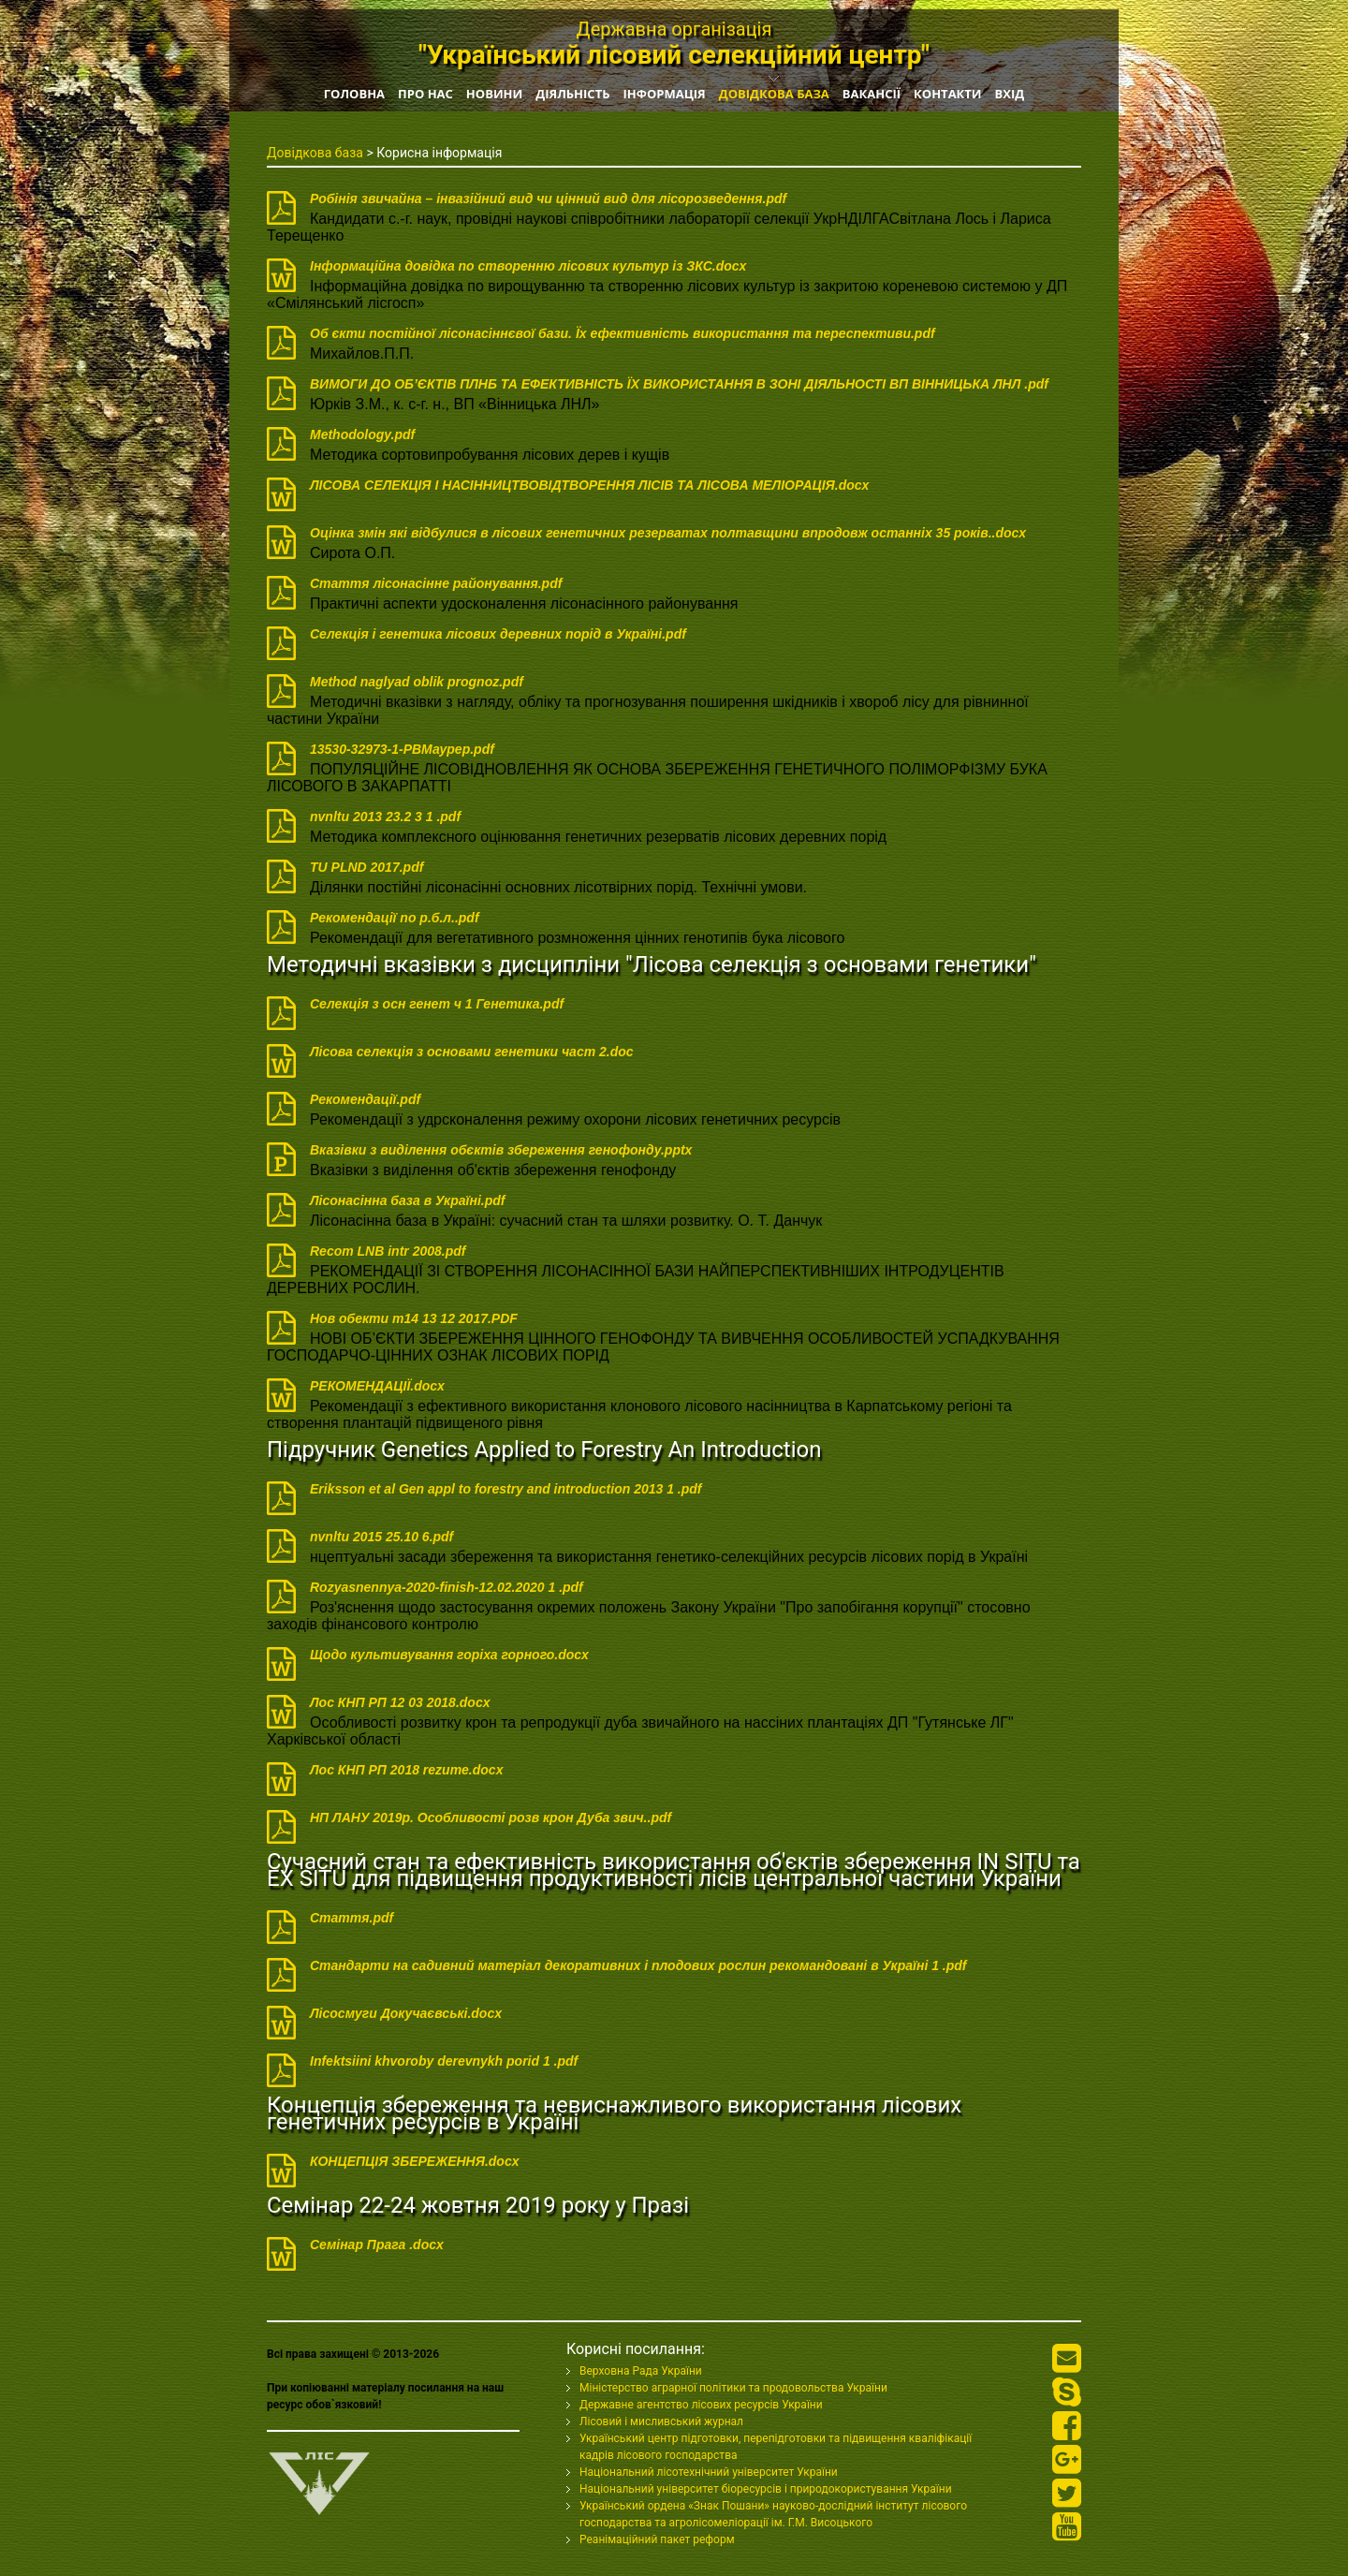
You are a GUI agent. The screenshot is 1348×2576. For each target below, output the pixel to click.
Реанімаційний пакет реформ (657, 2539)
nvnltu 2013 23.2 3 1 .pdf (385, 816)
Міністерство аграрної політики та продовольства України (733, 2387)
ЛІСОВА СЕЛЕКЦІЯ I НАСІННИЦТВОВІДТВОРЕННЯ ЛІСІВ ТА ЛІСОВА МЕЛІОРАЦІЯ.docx (589, 485)
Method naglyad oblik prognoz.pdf (416, 681)
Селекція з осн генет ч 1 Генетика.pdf (437, 1003)
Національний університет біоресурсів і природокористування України (765, 2488)
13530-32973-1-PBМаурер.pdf (402, 749)
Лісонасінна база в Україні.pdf (407, 1200)
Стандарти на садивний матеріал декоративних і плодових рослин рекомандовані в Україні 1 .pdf (638, 1965)
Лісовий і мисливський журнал (661, 2421)
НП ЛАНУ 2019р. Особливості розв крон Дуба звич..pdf (490, 1817)
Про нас (425, 93)
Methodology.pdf (362, 434)
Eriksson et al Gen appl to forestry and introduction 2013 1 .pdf (506, 1488)
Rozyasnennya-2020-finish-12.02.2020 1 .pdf (446, 1587)
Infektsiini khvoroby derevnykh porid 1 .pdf (444, 2060)
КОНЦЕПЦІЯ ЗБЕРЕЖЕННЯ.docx (414, 2161)
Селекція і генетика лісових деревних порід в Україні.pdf (498, 633)
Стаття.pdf (351, 1917)
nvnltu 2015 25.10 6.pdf (381, 1536)
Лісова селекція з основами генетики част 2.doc (472, 1051)
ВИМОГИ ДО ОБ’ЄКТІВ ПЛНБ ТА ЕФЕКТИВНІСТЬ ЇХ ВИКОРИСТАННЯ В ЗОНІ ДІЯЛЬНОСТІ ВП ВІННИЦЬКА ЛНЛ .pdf (679, 383)
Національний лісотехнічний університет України (708, 2472)
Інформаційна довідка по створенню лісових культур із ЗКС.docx (528, 265)
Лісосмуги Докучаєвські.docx (406, 2013)
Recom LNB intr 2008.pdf (387, 1251)
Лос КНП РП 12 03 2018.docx (400, 1702)
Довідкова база (774, 93)
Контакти (948, 93)
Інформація (664, 93)
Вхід (1010, 93)
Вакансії (871, 93)
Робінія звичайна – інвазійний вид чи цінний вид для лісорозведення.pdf (548, 198)
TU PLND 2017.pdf (366, 867)
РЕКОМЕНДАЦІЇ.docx (377, 1385)
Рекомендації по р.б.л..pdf (394, 917)
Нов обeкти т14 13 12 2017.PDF (414, 1318)
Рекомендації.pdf (365, 1099)
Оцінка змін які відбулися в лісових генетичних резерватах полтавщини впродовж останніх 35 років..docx (668, 532)
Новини (494, 93)
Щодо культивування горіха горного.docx (449, 1654)
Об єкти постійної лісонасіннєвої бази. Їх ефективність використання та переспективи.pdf (622, 333)
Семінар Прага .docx (377, 2244)
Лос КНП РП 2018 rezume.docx (406, 1769)
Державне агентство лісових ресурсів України (701, 2404)
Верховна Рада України (640, 2370)
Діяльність (572, 93)
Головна (354, 93)
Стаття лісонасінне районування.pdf (436, 583)
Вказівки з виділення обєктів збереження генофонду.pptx (501, 1149)
